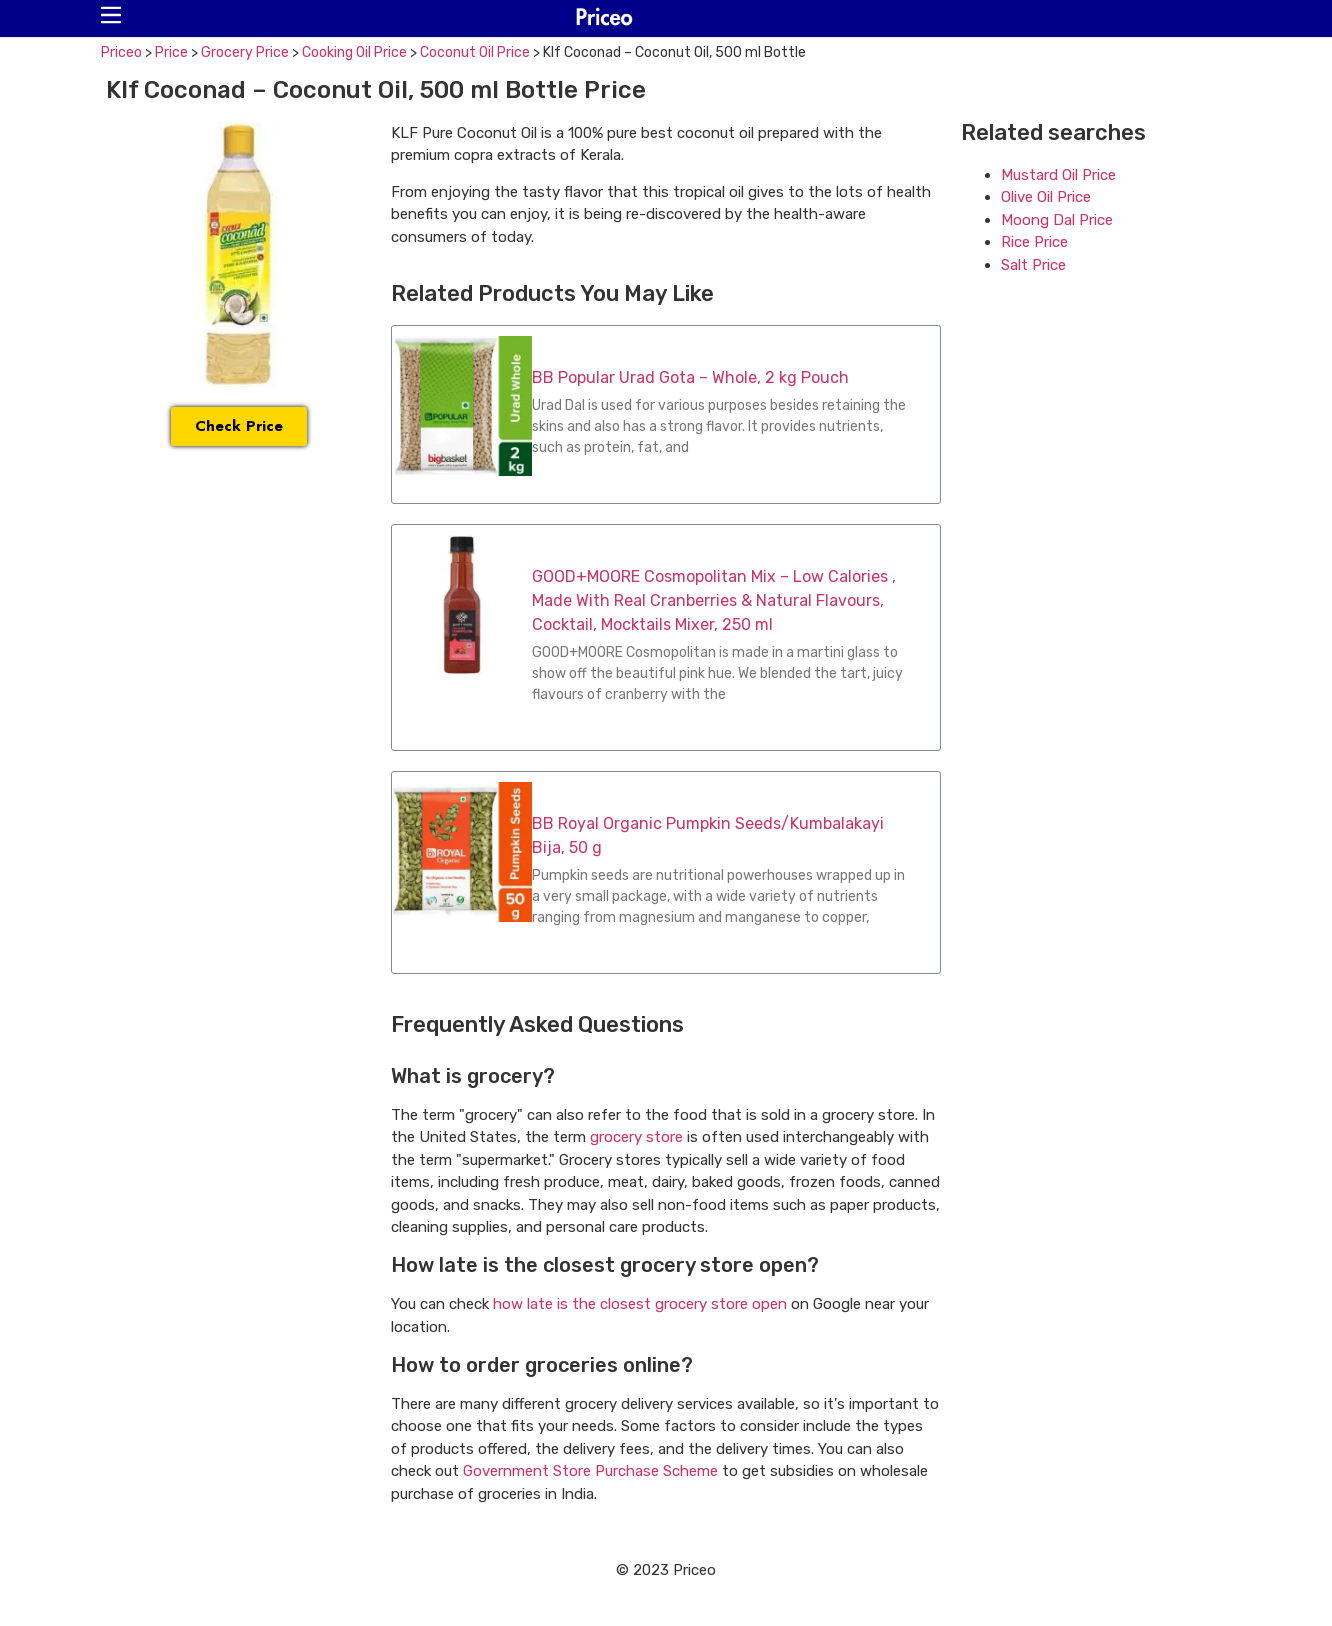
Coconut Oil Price (475, 52)
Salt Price (1033, 265)
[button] (111, 15)
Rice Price (1034, 242)
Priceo (121, 52)
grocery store (636, 1137)
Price (171, 52)
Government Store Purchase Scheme (590, 1471)
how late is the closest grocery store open (640, 1304)
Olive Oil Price (1046, 197)
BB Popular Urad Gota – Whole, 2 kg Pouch (690, 377)
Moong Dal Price (1057, 220)
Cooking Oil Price (354, 52)
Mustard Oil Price (1058, 175)
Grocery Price (245, 52)
